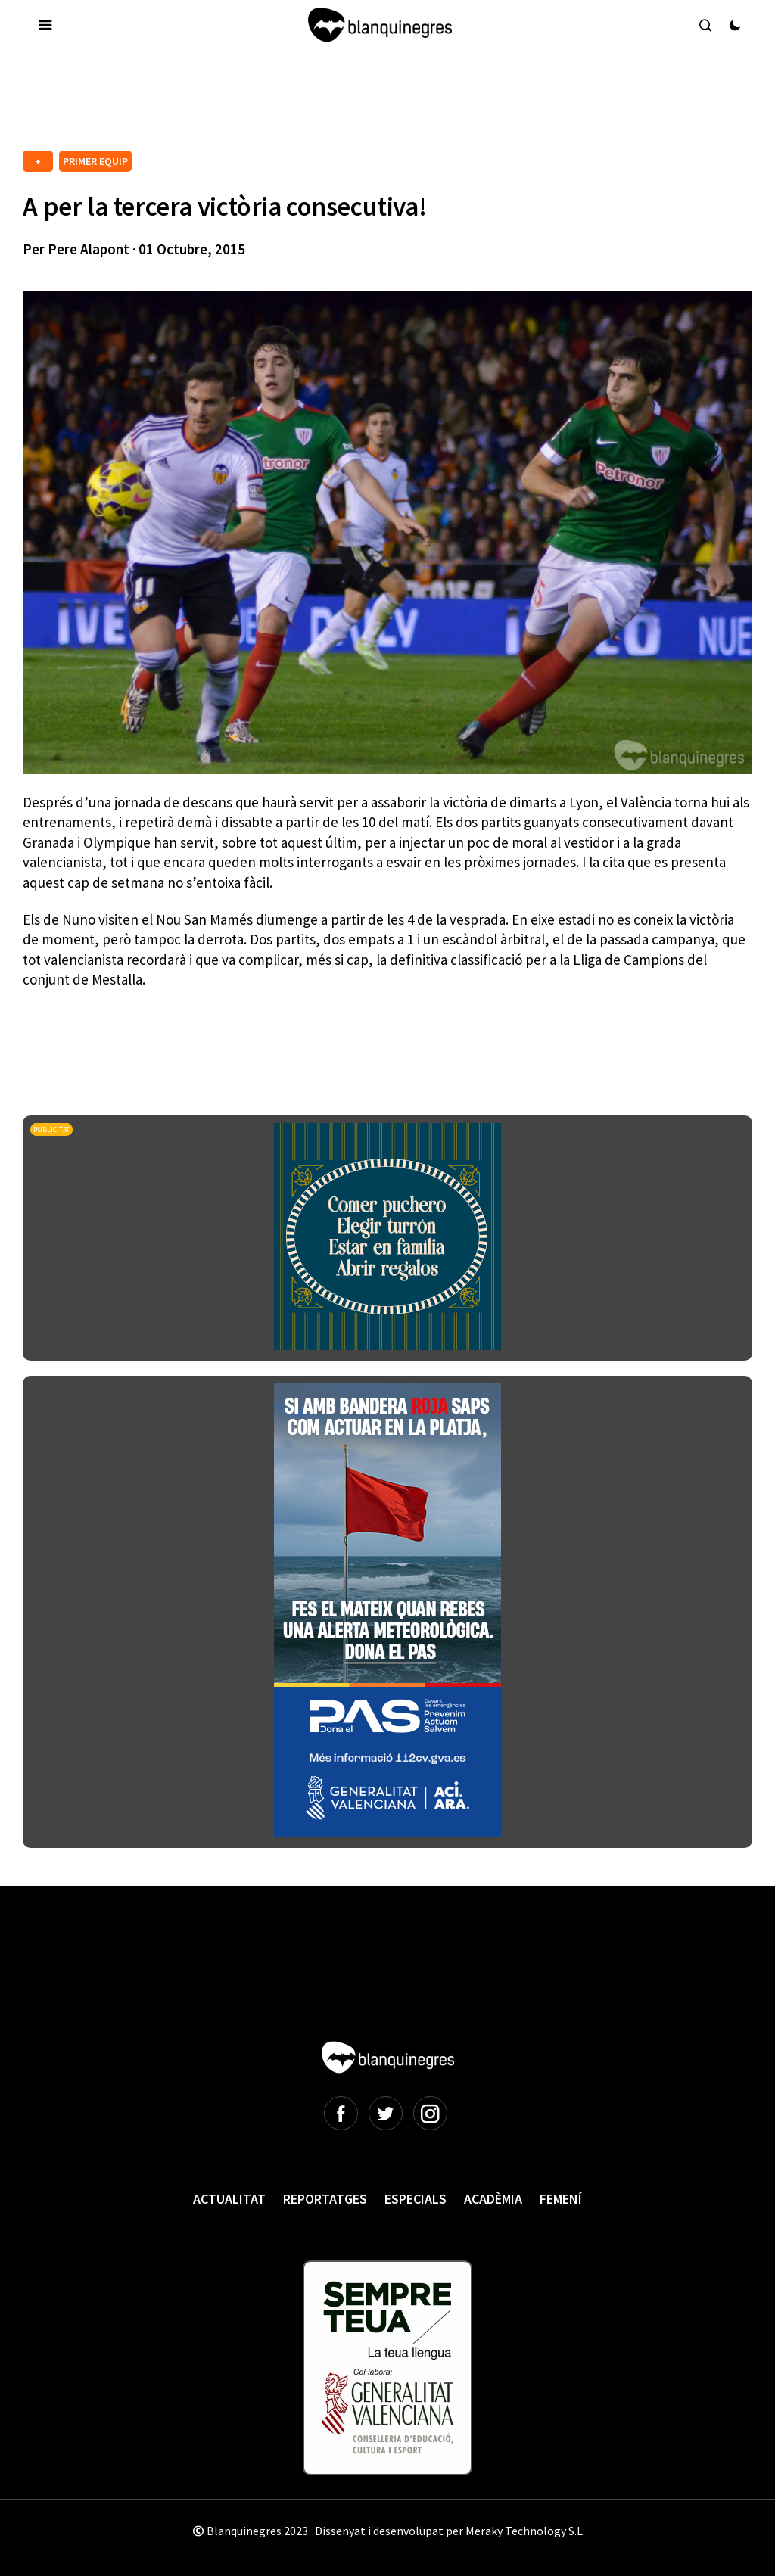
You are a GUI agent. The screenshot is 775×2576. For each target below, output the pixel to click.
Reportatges (325, 2198)
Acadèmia (493, 2198)
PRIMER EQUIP (95, 161)
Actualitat (229, 2198)
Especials (415, 2198)
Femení (561, 2198)
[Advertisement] (298, 105)
